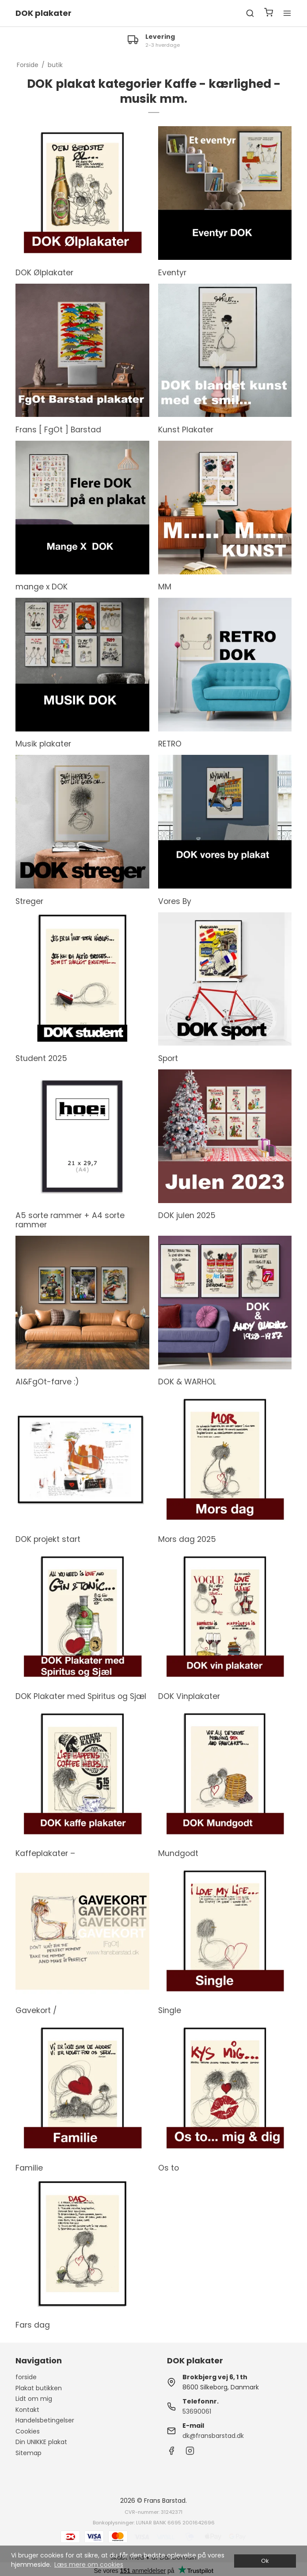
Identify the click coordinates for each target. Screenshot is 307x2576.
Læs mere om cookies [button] (88, 2564)
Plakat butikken (38, 2388)
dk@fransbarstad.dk (213, 2435)
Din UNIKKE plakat (41, 2441)
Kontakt (27, 2409)
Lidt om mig (33, 2398)
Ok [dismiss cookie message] (265, 2561)
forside (26, 2377)
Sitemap (28, 2453)
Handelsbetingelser (44, 2420)
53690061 (196, 2411)
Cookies (27, 2431)
